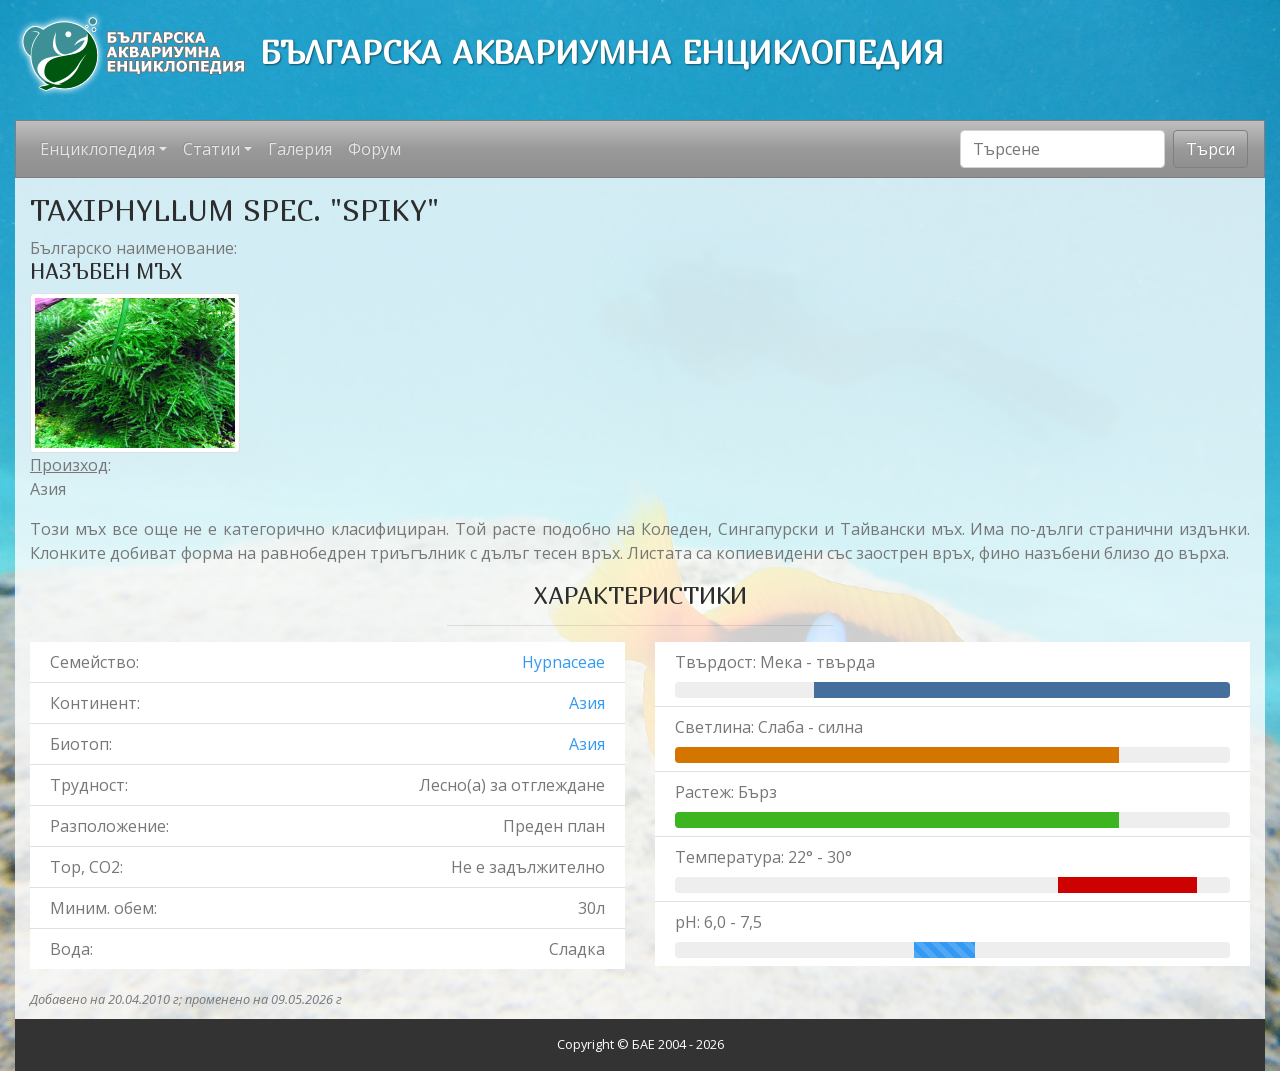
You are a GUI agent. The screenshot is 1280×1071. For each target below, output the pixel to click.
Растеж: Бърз (726, 792)
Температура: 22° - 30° (763, 857)
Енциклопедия (97, 149)
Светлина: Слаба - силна (769, 727)
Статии (211, 149)
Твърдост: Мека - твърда (775, 662)
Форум (374, 149)
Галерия (300, 149)
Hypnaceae (563, 662)
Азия (587, 703)
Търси (1210, 149)
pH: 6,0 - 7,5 (718, 922)
